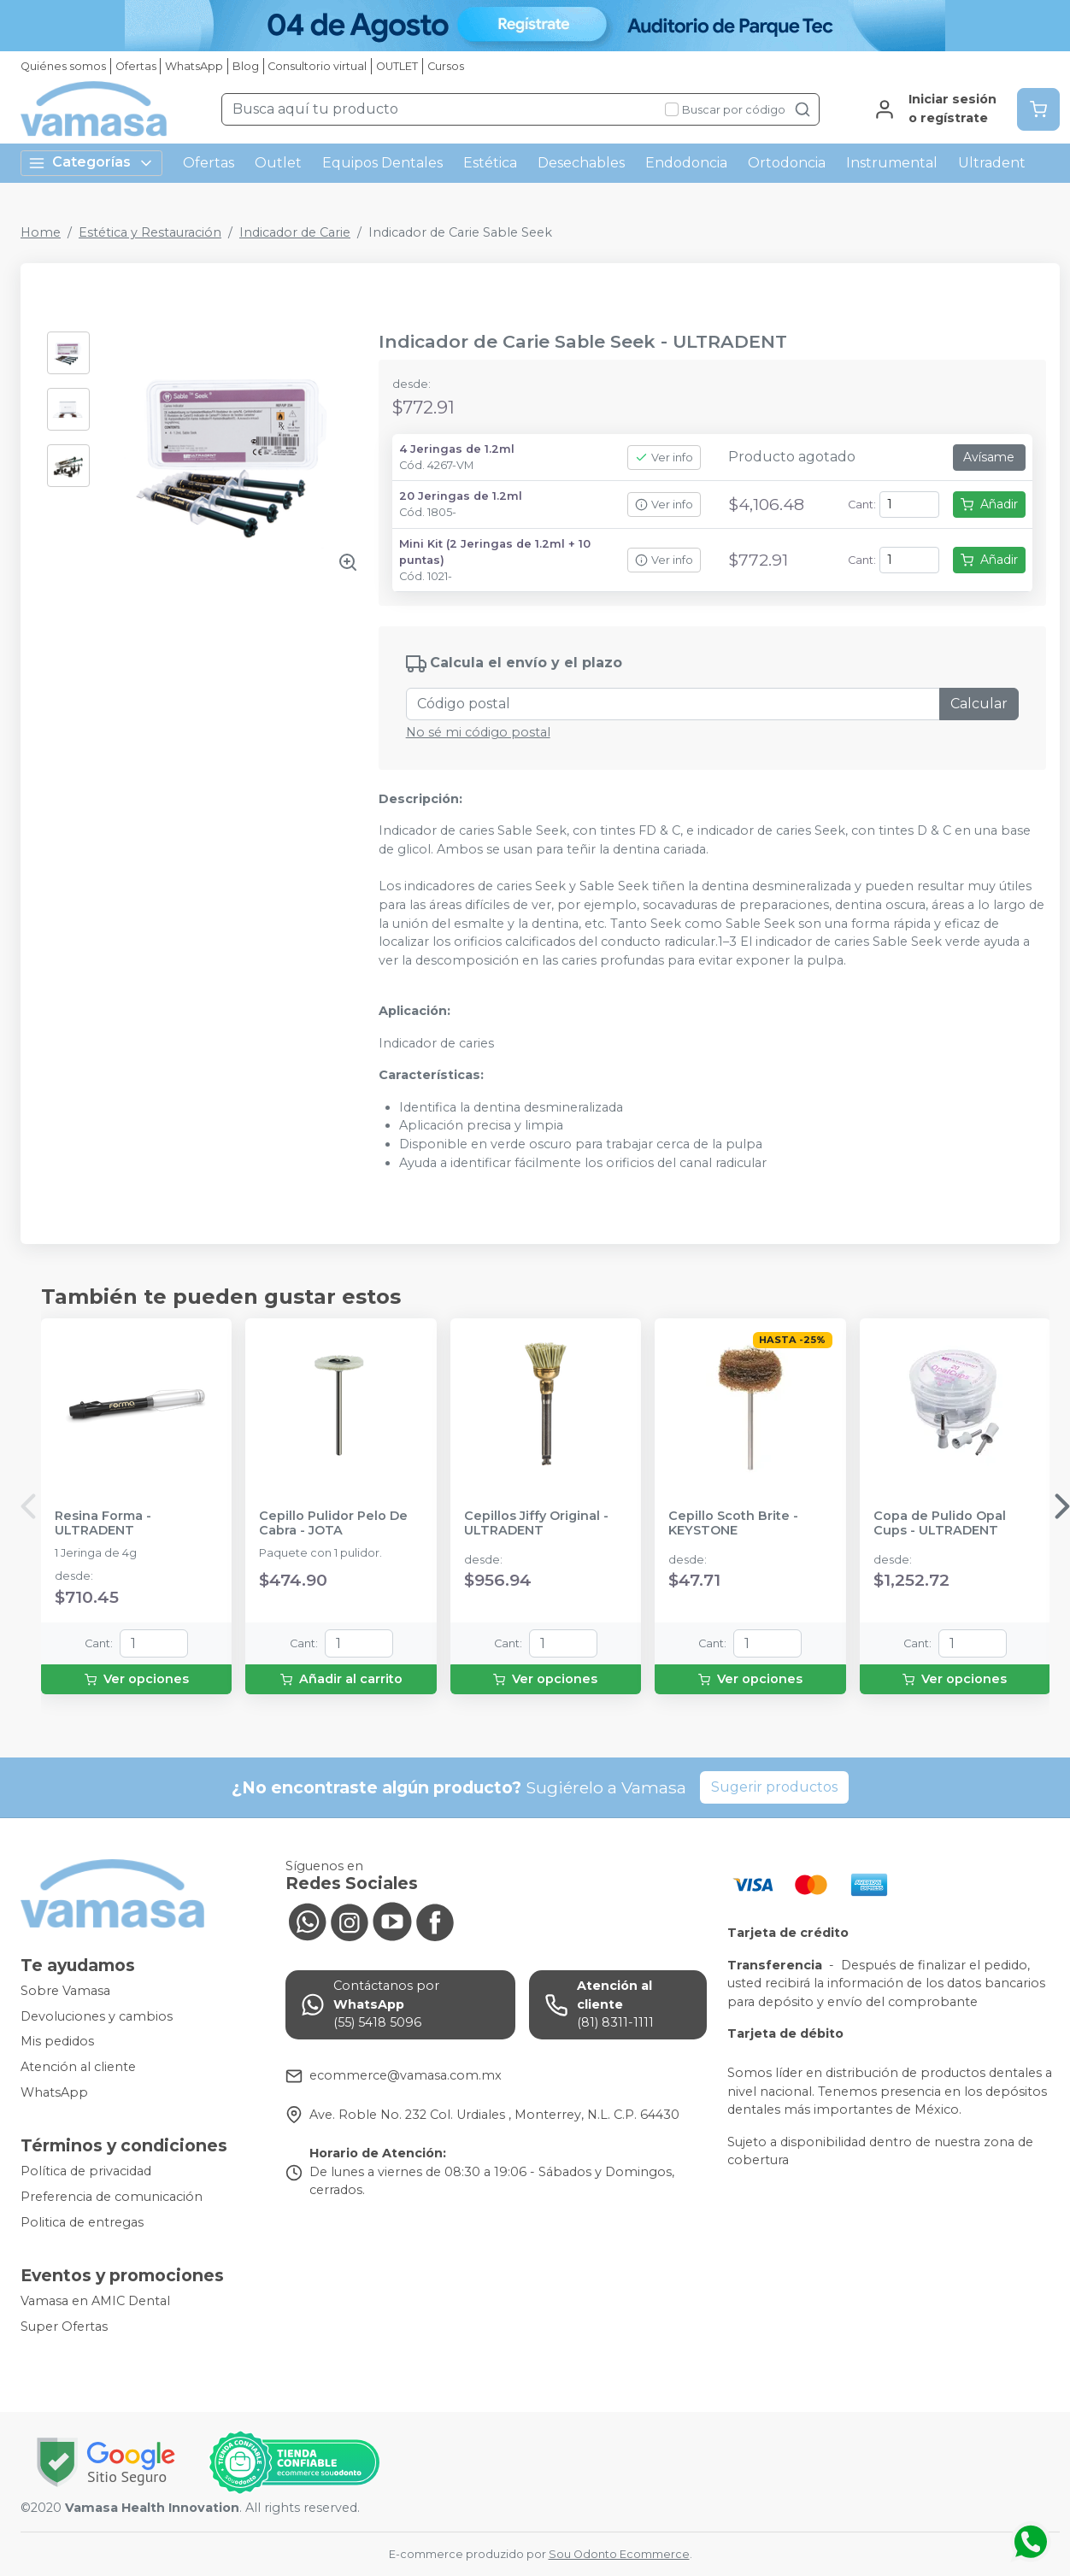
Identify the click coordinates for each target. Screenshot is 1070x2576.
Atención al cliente (78, 2066)
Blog (245, 66)
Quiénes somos (63, 66)
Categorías (91, 163)
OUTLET (397, 66)
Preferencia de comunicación (112, 2196)
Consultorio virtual (317, 66)
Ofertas (135, 66)
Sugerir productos (774, 1787)
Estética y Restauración (150, 232)
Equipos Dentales (382, 163)
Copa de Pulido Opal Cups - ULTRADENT (939, 1523)
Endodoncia (686, 163)
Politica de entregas (82, 2222)
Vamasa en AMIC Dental (95, 2301)
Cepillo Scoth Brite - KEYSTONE (733, 1523)
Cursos (445, 66)
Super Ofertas (64, 2326)
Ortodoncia (787, 163)
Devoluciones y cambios (97, 2016)
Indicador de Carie (294, 232)
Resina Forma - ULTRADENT (103, 1523)
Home (41, 232)
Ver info (664, 457)
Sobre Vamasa (65, 1990)
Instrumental (892, 163)
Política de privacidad (86, 2172)
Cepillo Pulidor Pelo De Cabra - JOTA (333, 1523)
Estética (490, 163)
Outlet (278, 163)
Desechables (581, 163)
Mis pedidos (57, 2042)
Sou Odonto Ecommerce (619, 2554)
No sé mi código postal (478, 732)
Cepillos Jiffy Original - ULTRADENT (536, 1523)
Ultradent (992, 163)
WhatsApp (194, 66)
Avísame (988, 457)
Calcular (979, 703)
